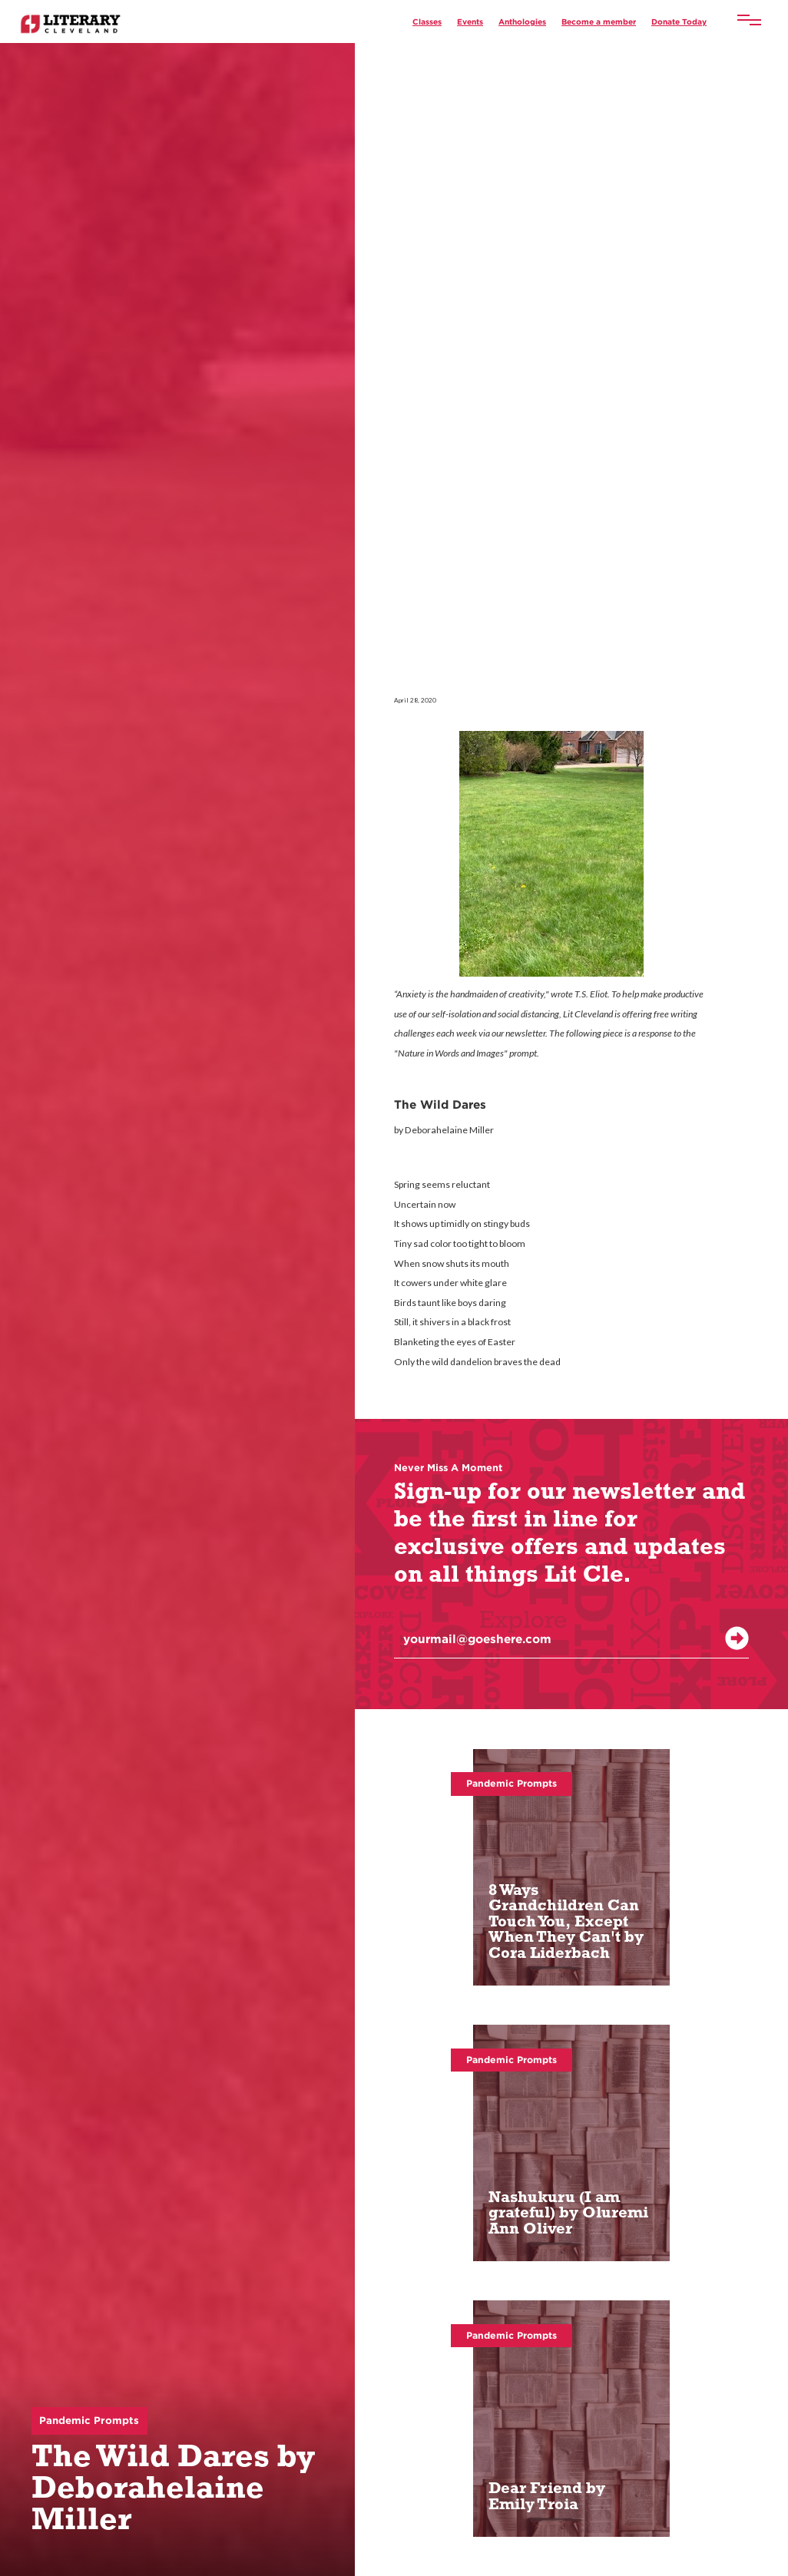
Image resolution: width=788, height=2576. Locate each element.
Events (470, 21)
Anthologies (522, 21)
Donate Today (679, 21)
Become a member (598, 21)
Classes (427, 21)
